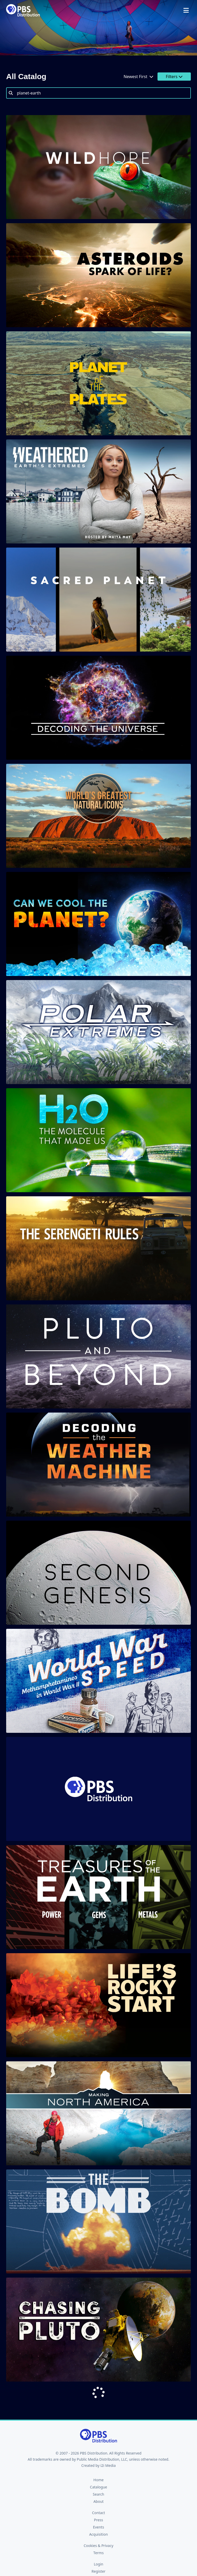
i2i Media (108, 2465)
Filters (174, 76)
